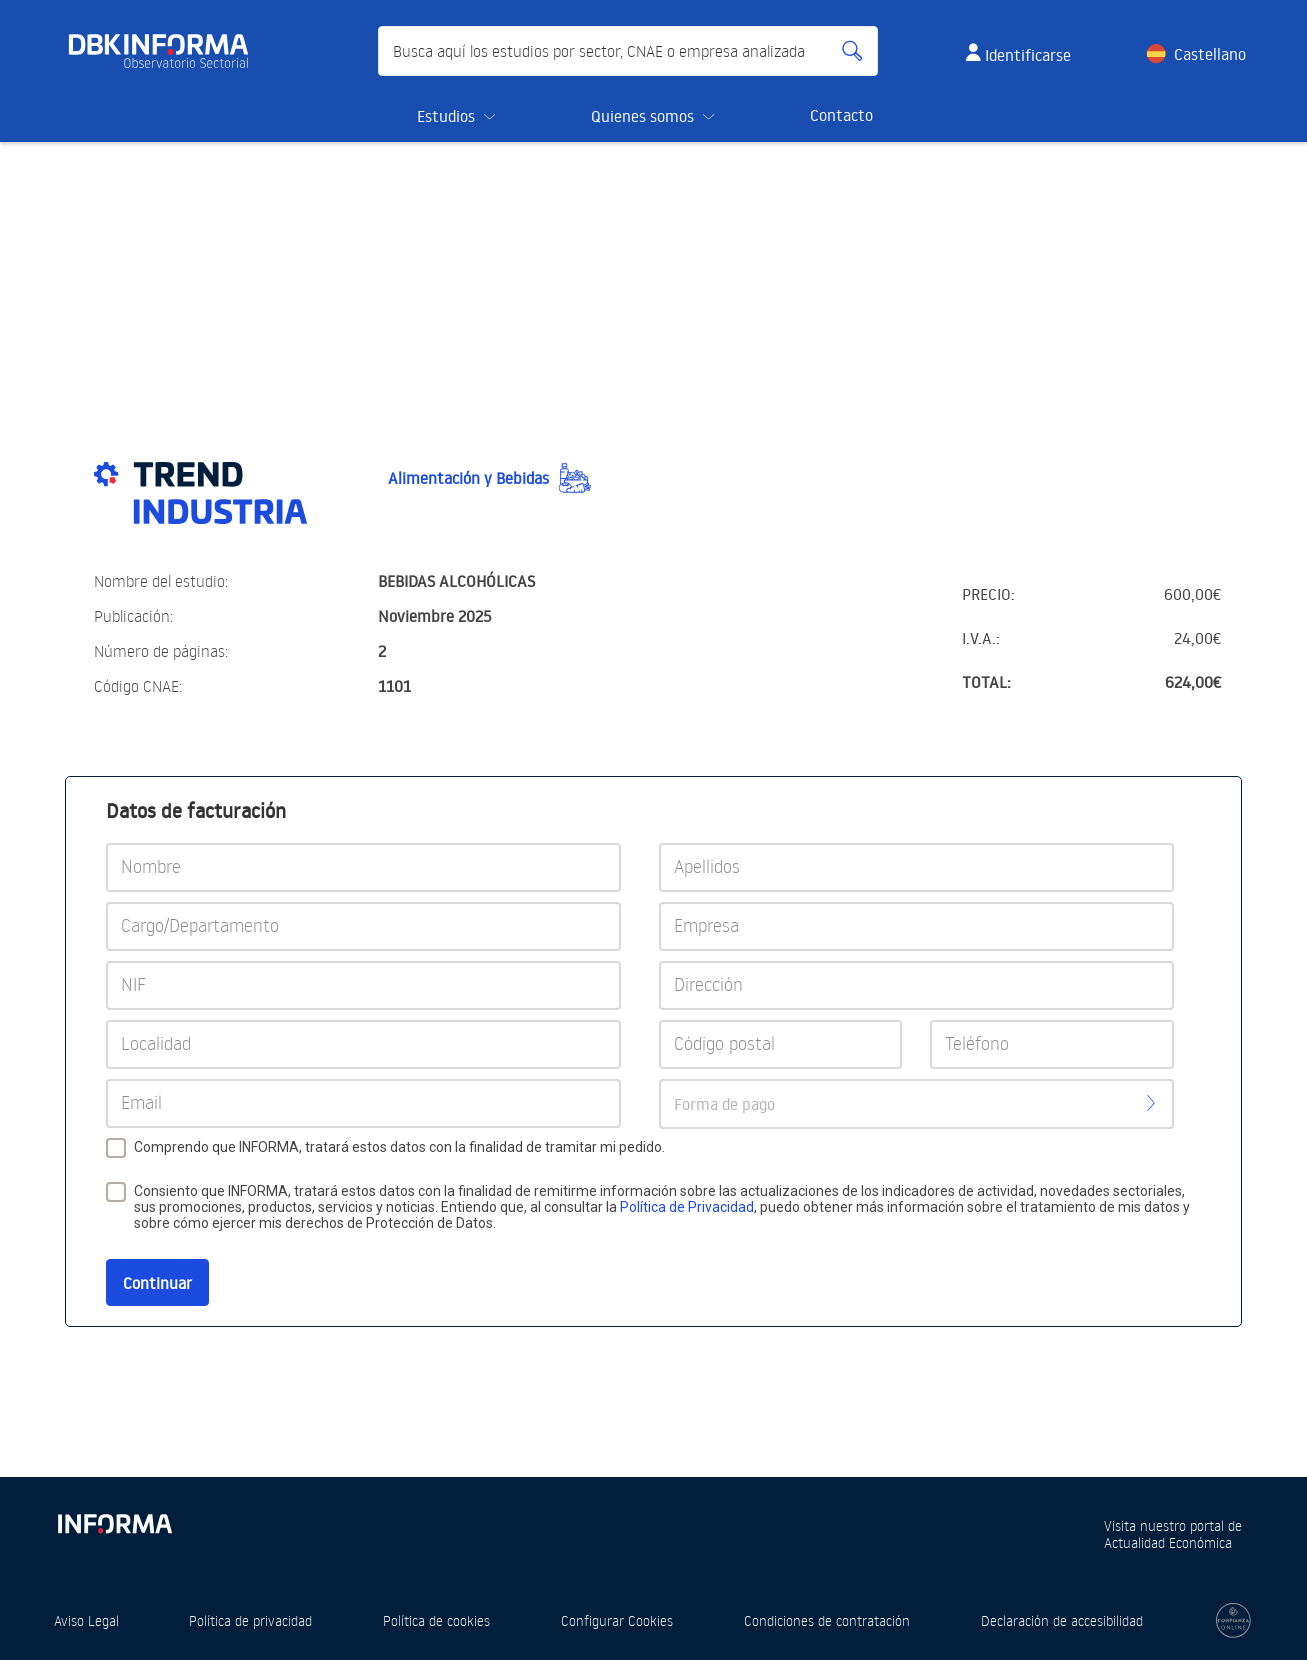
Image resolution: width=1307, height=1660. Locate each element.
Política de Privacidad (687, 1207)
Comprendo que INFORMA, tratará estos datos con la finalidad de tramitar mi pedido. (399, 1147)
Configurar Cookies (617, 1620)
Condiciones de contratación (827, 1620)
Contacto (841, 115)
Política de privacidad (250, 1620)
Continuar (157, 1283)
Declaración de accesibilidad (1062, 1620)
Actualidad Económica (1168, 1542)
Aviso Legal (86, 1620)
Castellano (1210, 54)
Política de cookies (436, 1620)
